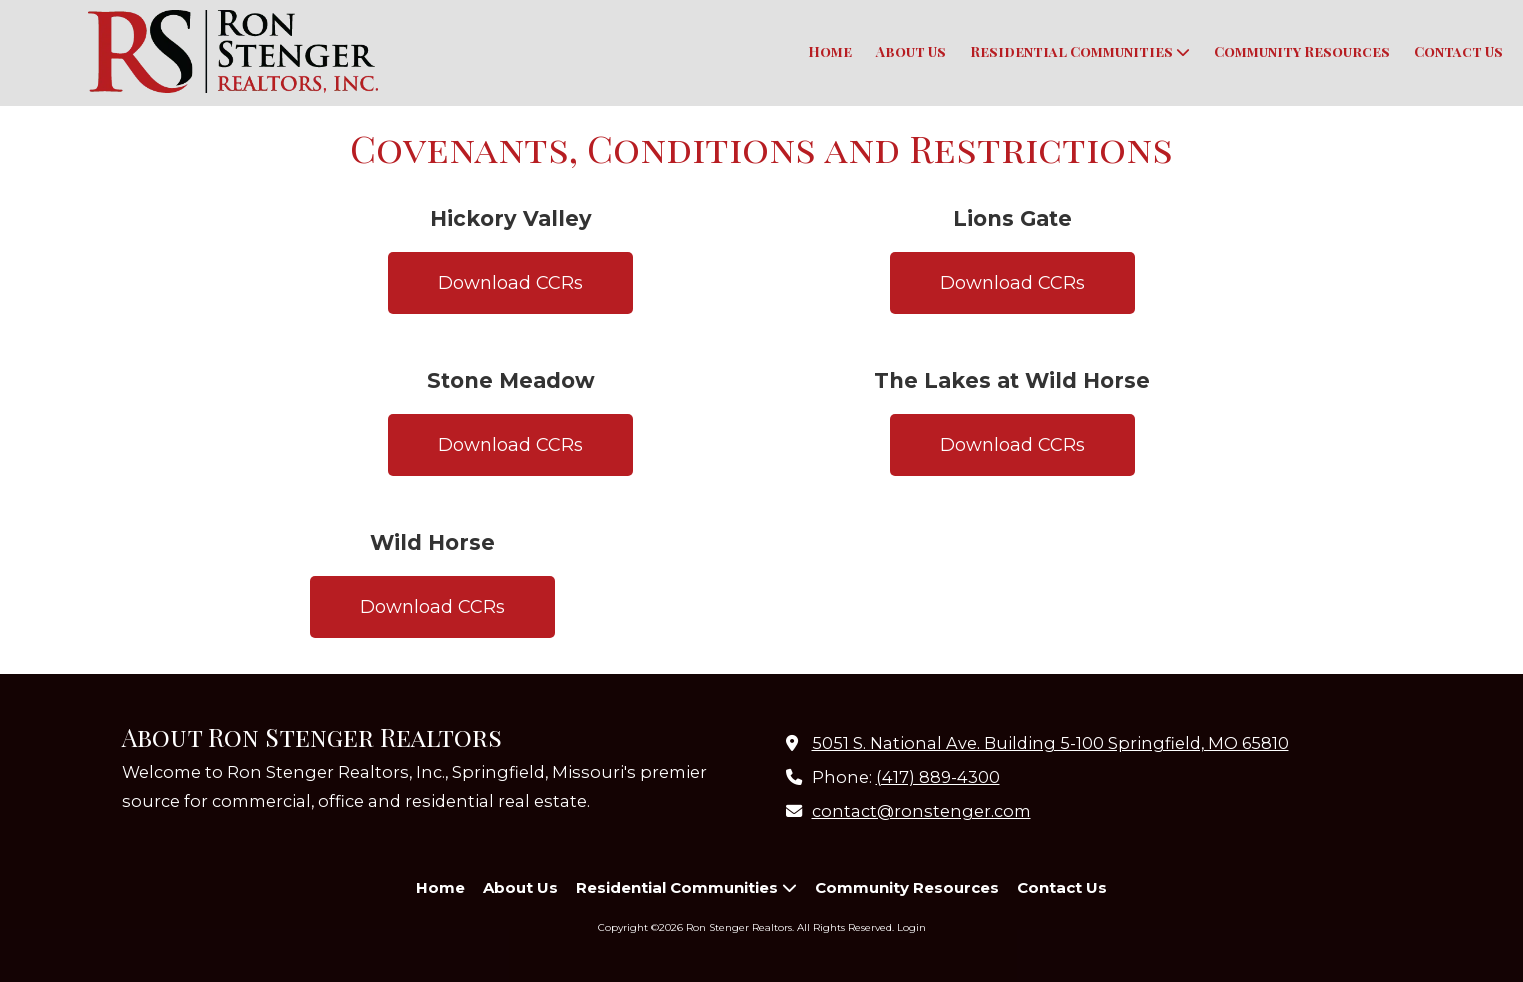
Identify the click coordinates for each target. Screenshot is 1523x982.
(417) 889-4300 (938, 777)
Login (911, 927)
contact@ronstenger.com (921, 811)
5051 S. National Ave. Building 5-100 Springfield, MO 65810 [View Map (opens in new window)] (1050, 743)
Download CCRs (510, 283)
